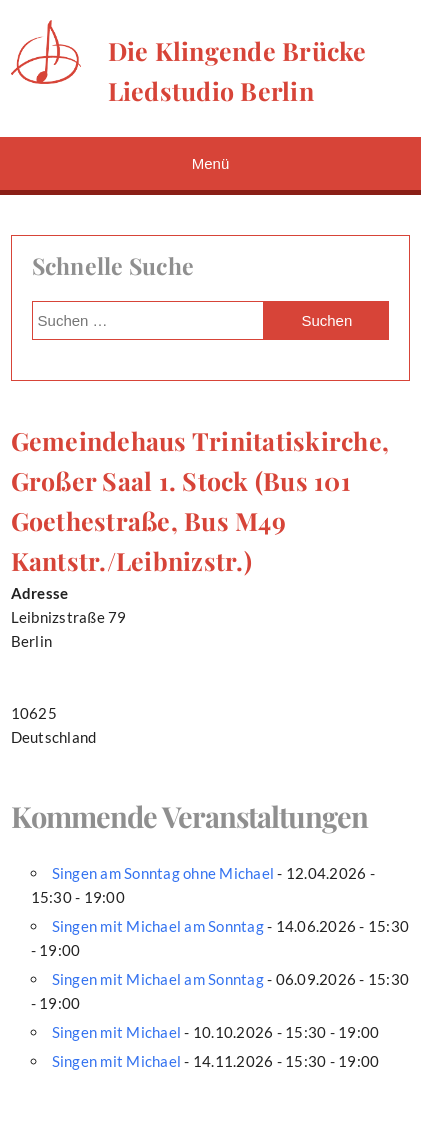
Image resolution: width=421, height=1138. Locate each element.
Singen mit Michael (117, 1032)
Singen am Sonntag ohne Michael (163, 873)
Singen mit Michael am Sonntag (158, 926)
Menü (211, 163)
